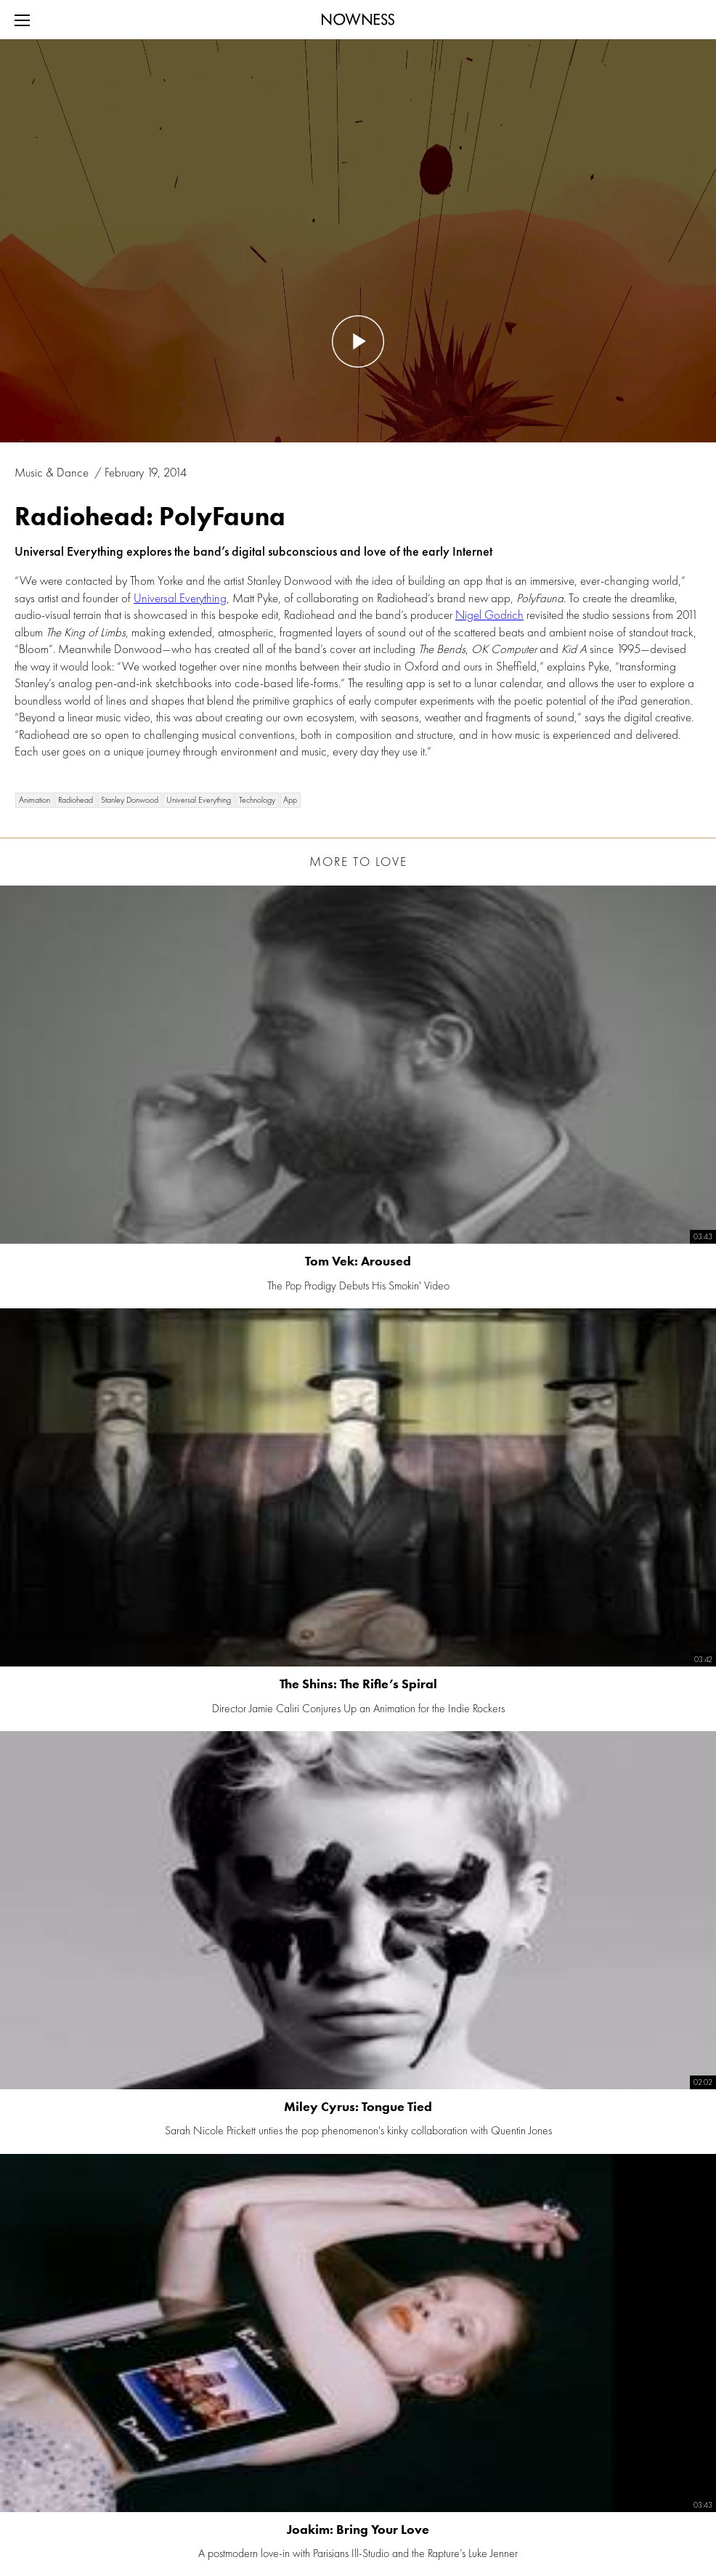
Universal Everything (180, 598)
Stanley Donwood (129, 800)
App (290, 800)
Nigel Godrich (489, 615)
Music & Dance (53, 472)
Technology (257, 800)
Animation (34, 800)
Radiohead (75, 800)
